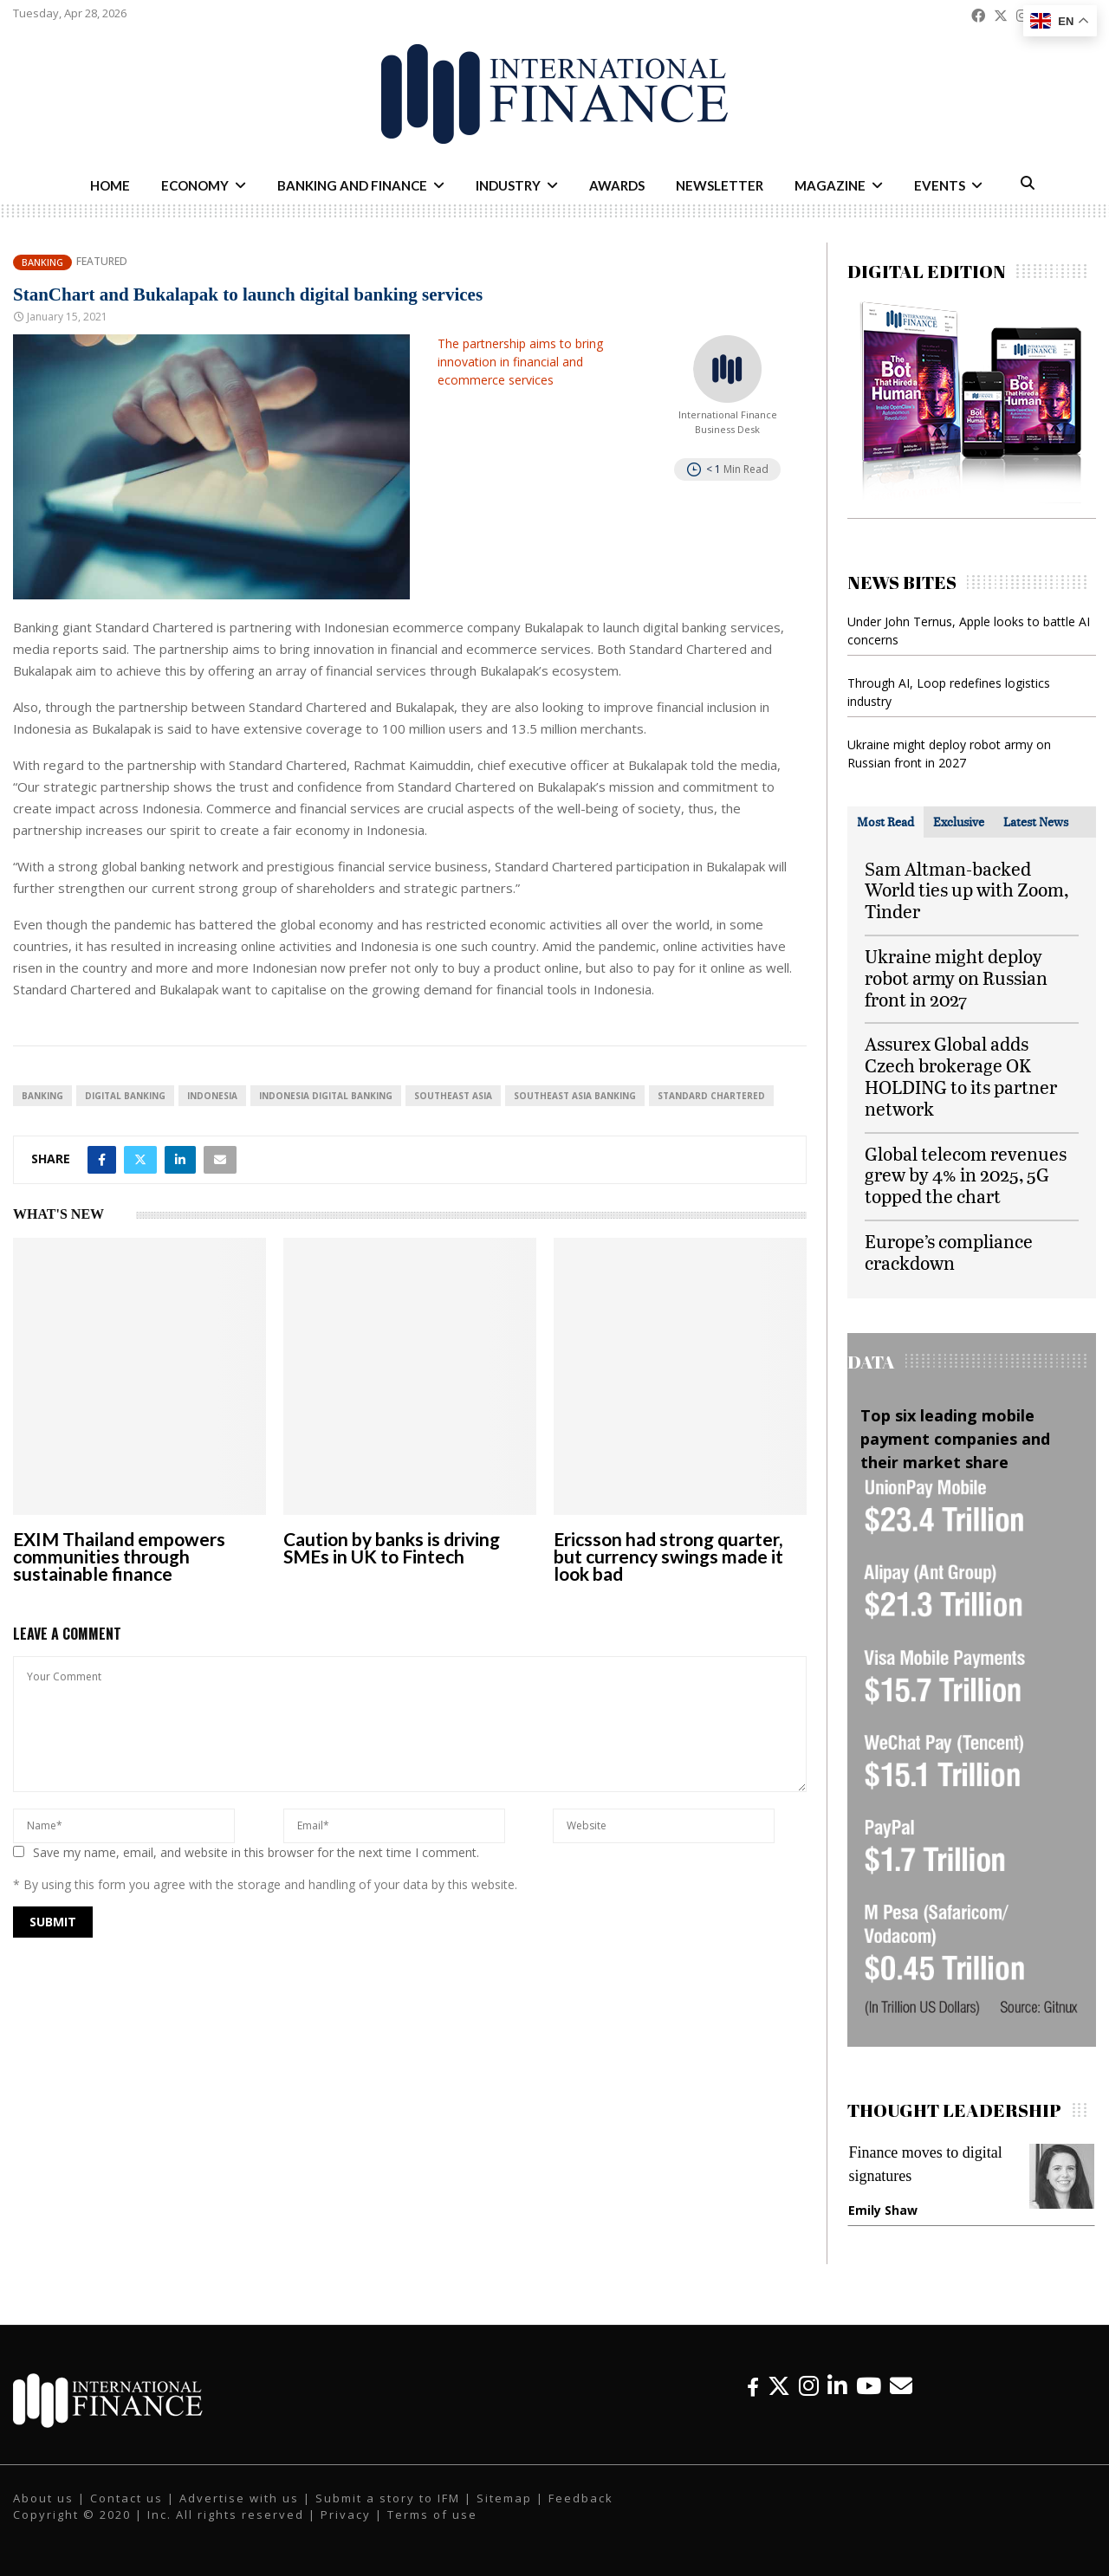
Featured (101, 262)
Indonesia (212, 1096)
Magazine (830, 185)
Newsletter (719, 185)
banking (42, 1096)
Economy (195, 185)
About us (43, 2498)
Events (939, 185)
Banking (42, 262)
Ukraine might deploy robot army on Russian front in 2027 (956, 977)
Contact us (126, 2498)
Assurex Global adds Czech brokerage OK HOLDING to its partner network (961, 1075)
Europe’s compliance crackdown (949, 1251)
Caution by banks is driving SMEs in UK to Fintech (391, 1547)
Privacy (346, 2514)
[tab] (885, 822)
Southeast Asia (453, 1096)
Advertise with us (239, 2498)
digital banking (125, 1096)
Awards (617, 185)
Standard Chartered (711, 1096)
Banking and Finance (352, 185)
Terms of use (432, 2514)
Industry (508, 185)
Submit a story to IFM (387, 2498)
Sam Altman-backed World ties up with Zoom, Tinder (966, 890)
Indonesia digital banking (325, 1096)
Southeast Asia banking (575, 1096)
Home (110, 185)
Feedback (580, 2498)
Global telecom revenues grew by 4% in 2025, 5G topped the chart (966, 1175)
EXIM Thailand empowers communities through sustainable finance (119, 1556)
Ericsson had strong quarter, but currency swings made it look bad (668, 1556)
